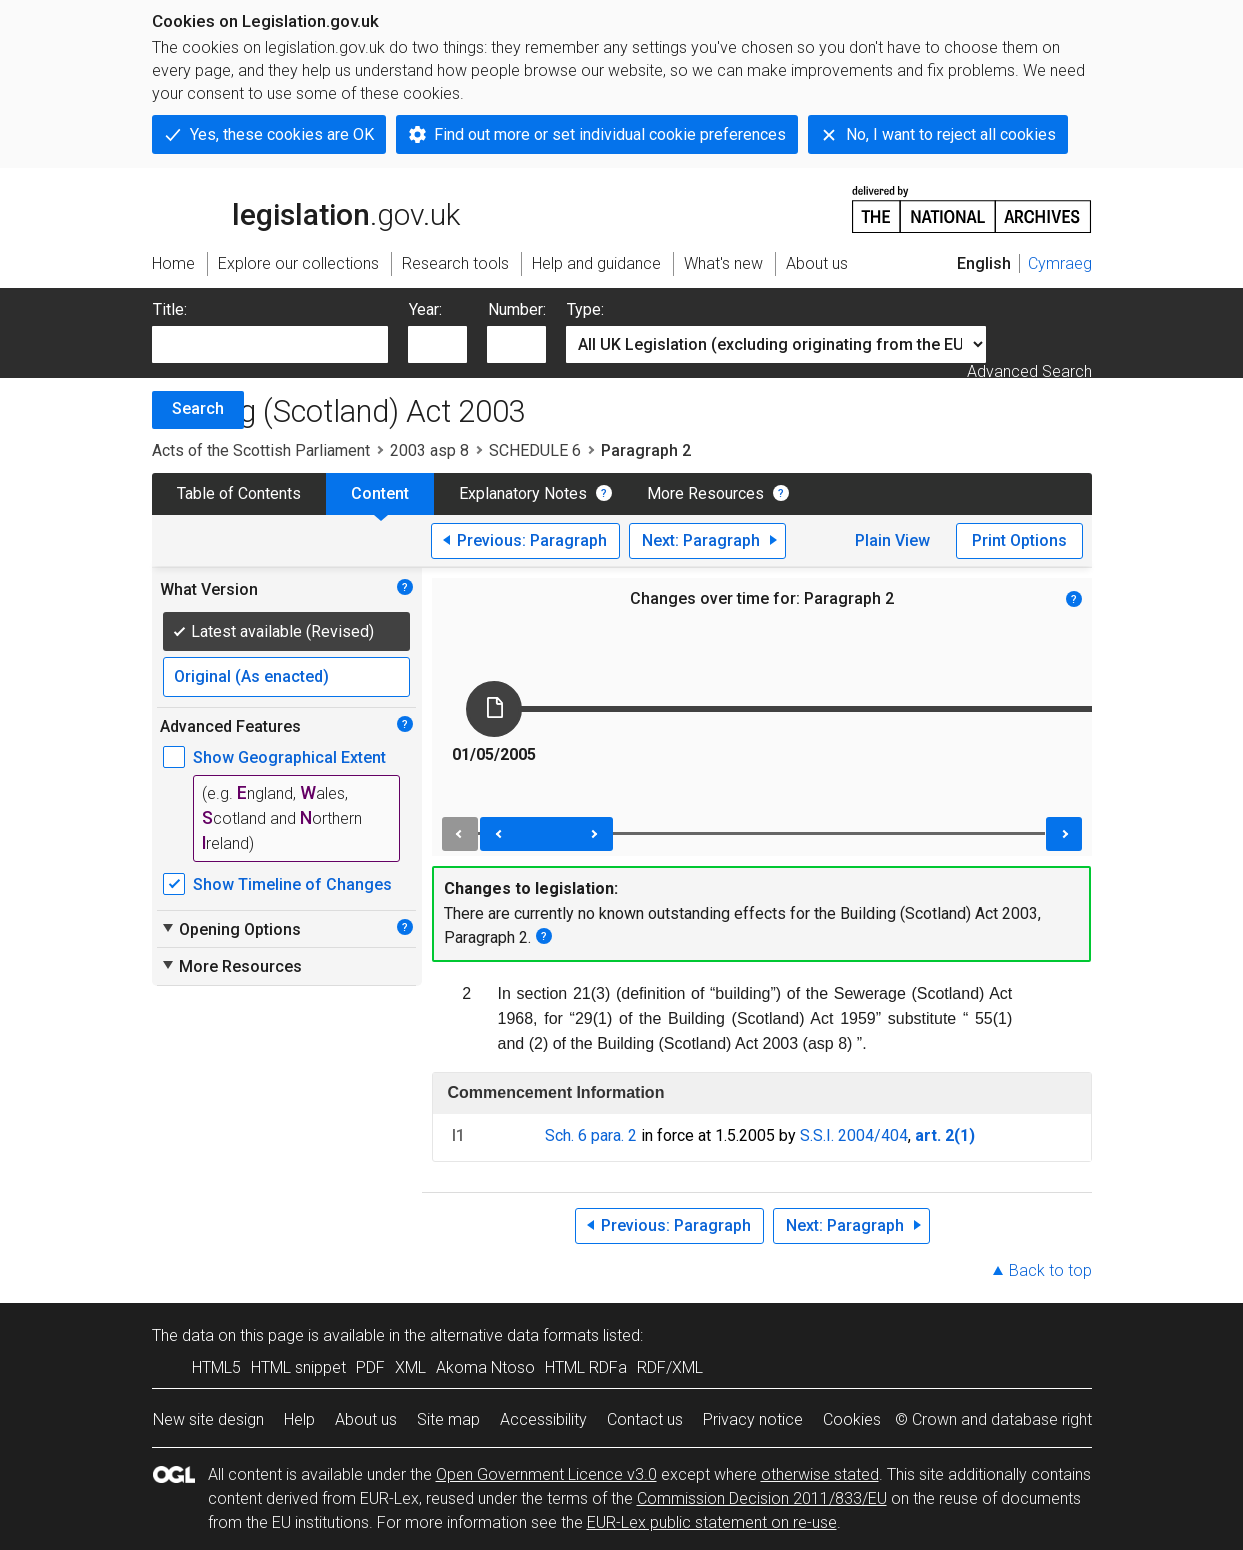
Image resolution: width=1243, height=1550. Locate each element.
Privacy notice (753, 1419)
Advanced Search (1029, 371)
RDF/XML (670, 1367)
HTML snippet (298, 1367)
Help (299, 1419)
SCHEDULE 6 (535, 450)
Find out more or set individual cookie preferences (610, 134)
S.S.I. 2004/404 (854, 1135)
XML (410, 1367)
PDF (370, 1367)
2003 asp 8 (429, 450)
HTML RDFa (586, 1367)
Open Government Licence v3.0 (546, 1474)
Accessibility (543, 1419)
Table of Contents (239, 493)
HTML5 (216, 1367)
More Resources (705, 493)
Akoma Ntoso (485, 1367)
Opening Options (230, 929)
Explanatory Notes (523, 493)
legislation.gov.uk (306, 208)
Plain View (892, 540)
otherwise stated (820, 1474)
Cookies (852, 1419)
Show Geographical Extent (289, 757)
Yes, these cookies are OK (282, 134)
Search (198, 408)
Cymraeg (1060, 263)
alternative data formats (514, 1335)
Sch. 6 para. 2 (591, 1135)
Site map (448, 1419)
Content (380, 493)
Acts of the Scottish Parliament (261, 450)
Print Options (1019, 540)
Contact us (645, 1419)
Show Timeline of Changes (292, 884)
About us (366, 1419)
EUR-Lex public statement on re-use (712, 1522)
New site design (208, 1419)
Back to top (1050, 1270)
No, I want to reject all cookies (951, 134)
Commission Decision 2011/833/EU (762, 1498)
